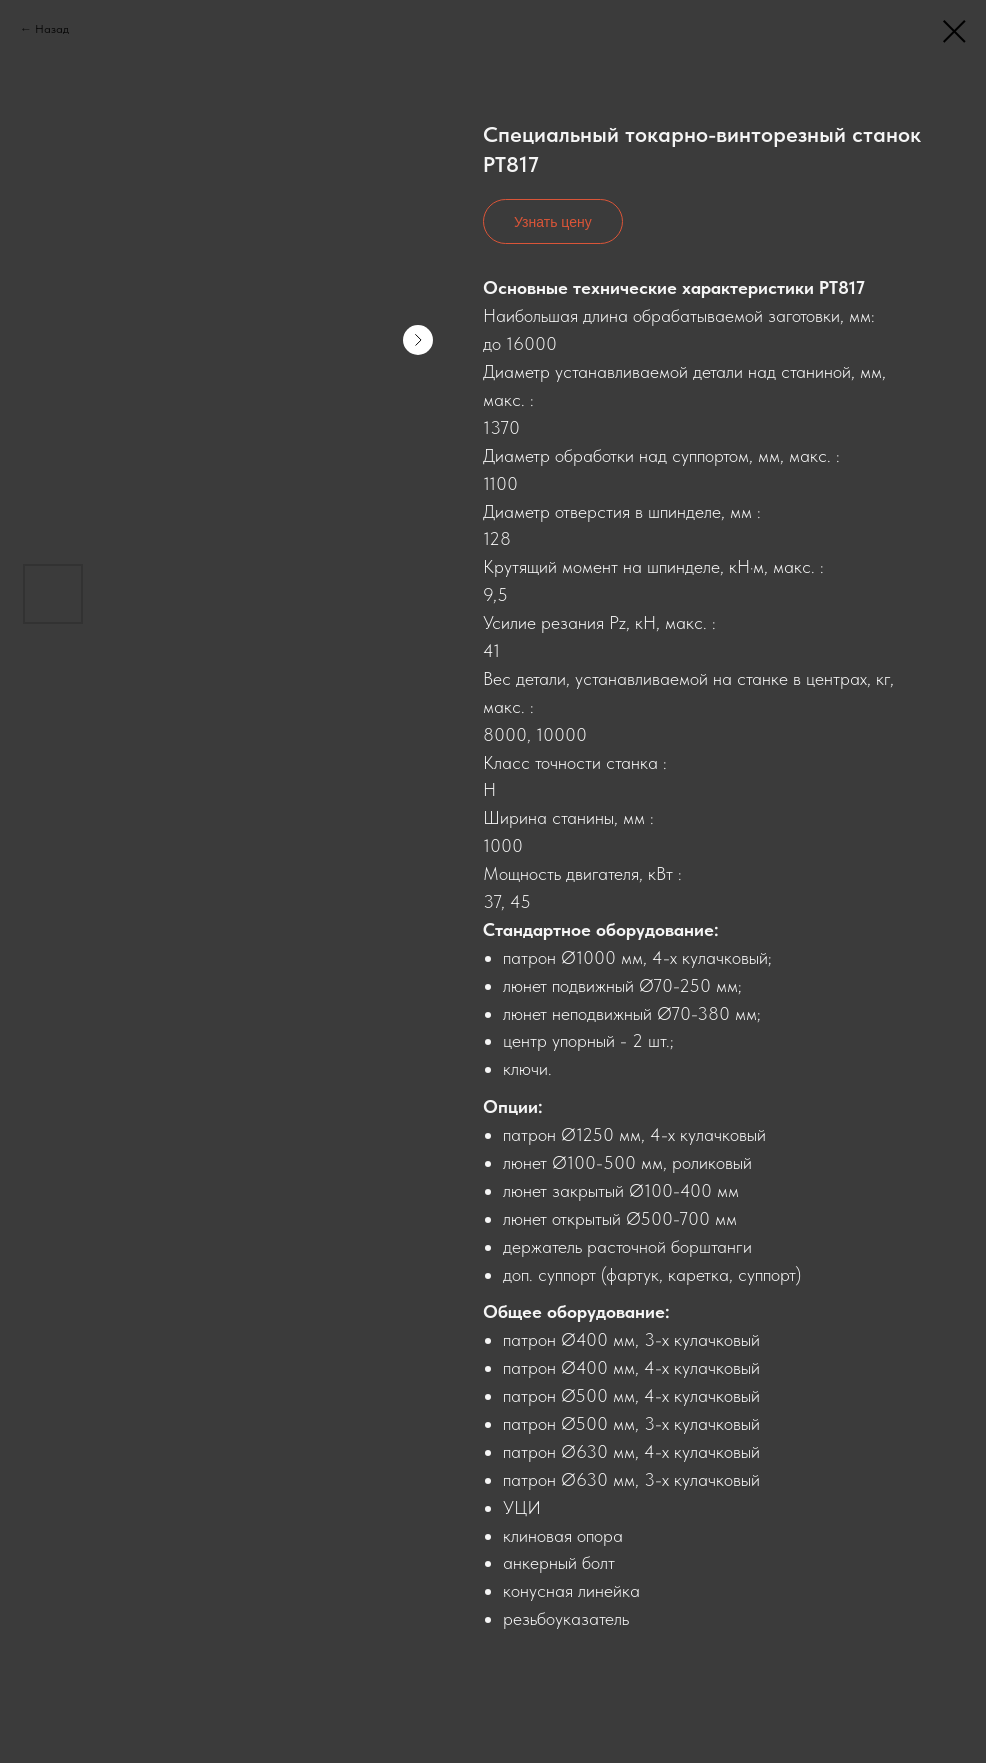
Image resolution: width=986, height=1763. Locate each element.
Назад (52, 29)
